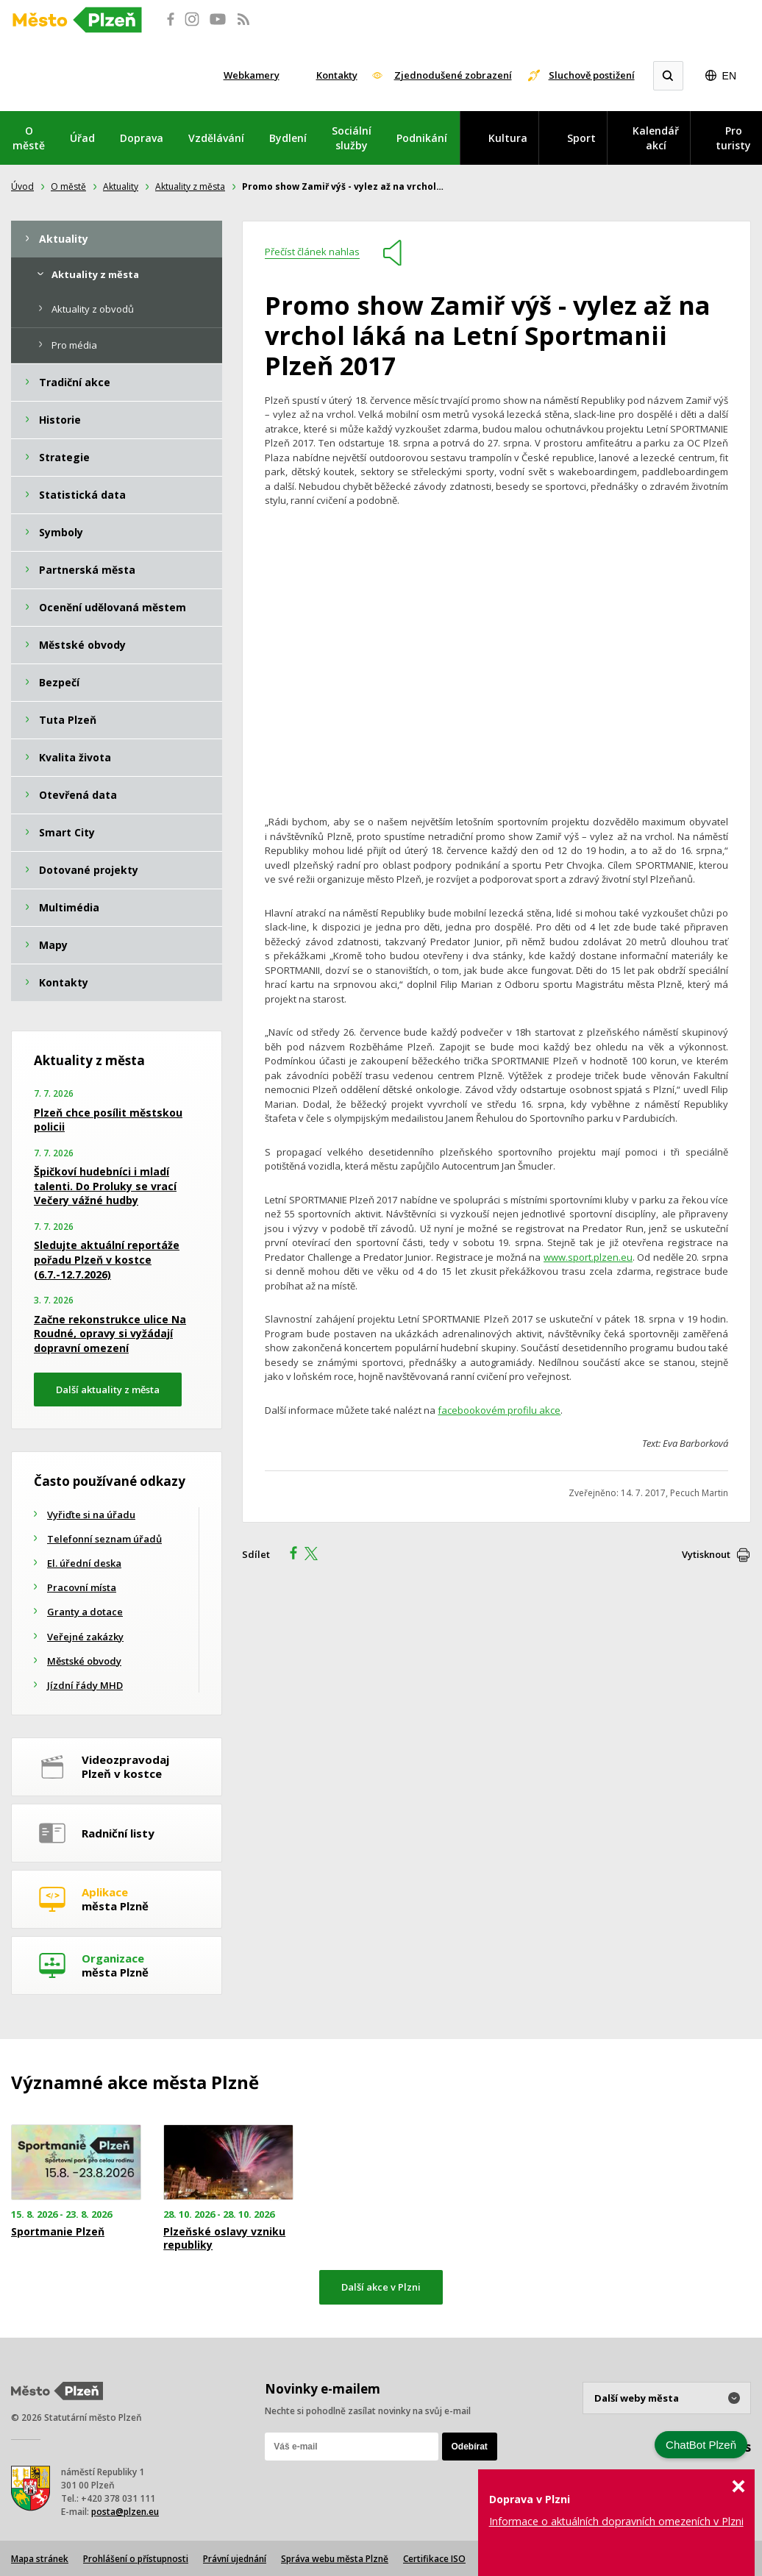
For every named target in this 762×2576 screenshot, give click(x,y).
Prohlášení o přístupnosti (135, 2558)
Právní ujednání (234, 2558)
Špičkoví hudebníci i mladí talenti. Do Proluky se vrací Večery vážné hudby (105, 1185)
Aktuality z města (190, 186)
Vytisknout (706, 1554)
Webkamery (251, 75)
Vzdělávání (216, 138)
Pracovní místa (81, 1587)
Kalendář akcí (656, 138)
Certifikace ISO (434, 2558)
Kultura (507, 138)
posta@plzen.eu (125, 2511)
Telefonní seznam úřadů (104, 1538)
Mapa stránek (39, 2558)
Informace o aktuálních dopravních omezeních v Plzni (616, 2521)
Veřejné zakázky (85, 1636)
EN (729, 76)
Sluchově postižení (592, 75)
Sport (581, 138)
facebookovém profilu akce (499, 1410)
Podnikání (421, 138)
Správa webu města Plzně (334, 2558)
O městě (29, 138)
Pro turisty (733, 138)
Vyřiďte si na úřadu (91, 1514)
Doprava (141, 138)
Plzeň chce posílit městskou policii (108, 1120)
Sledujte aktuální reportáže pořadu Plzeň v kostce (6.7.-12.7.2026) (106, 1259)
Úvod (22, 186)
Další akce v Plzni (381, 2287)
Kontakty (336, 75)
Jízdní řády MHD (85, 1685)
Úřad (82, 138)
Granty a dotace (85, 1611)
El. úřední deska (84, 1563)
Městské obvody (84, 1661)
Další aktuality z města (108, 1389)
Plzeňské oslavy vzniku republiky (224, 2238)
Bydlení (288, 138)
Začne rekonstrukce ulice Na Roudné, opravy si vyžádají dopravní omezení (110, 1333)
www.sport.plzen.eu (588, 1257)
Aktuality (120, 186)
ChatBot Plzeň (701, 2444)
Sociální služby (351, 138)
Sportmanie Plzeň (57, 2231)
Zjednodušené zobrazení (453, 75)
